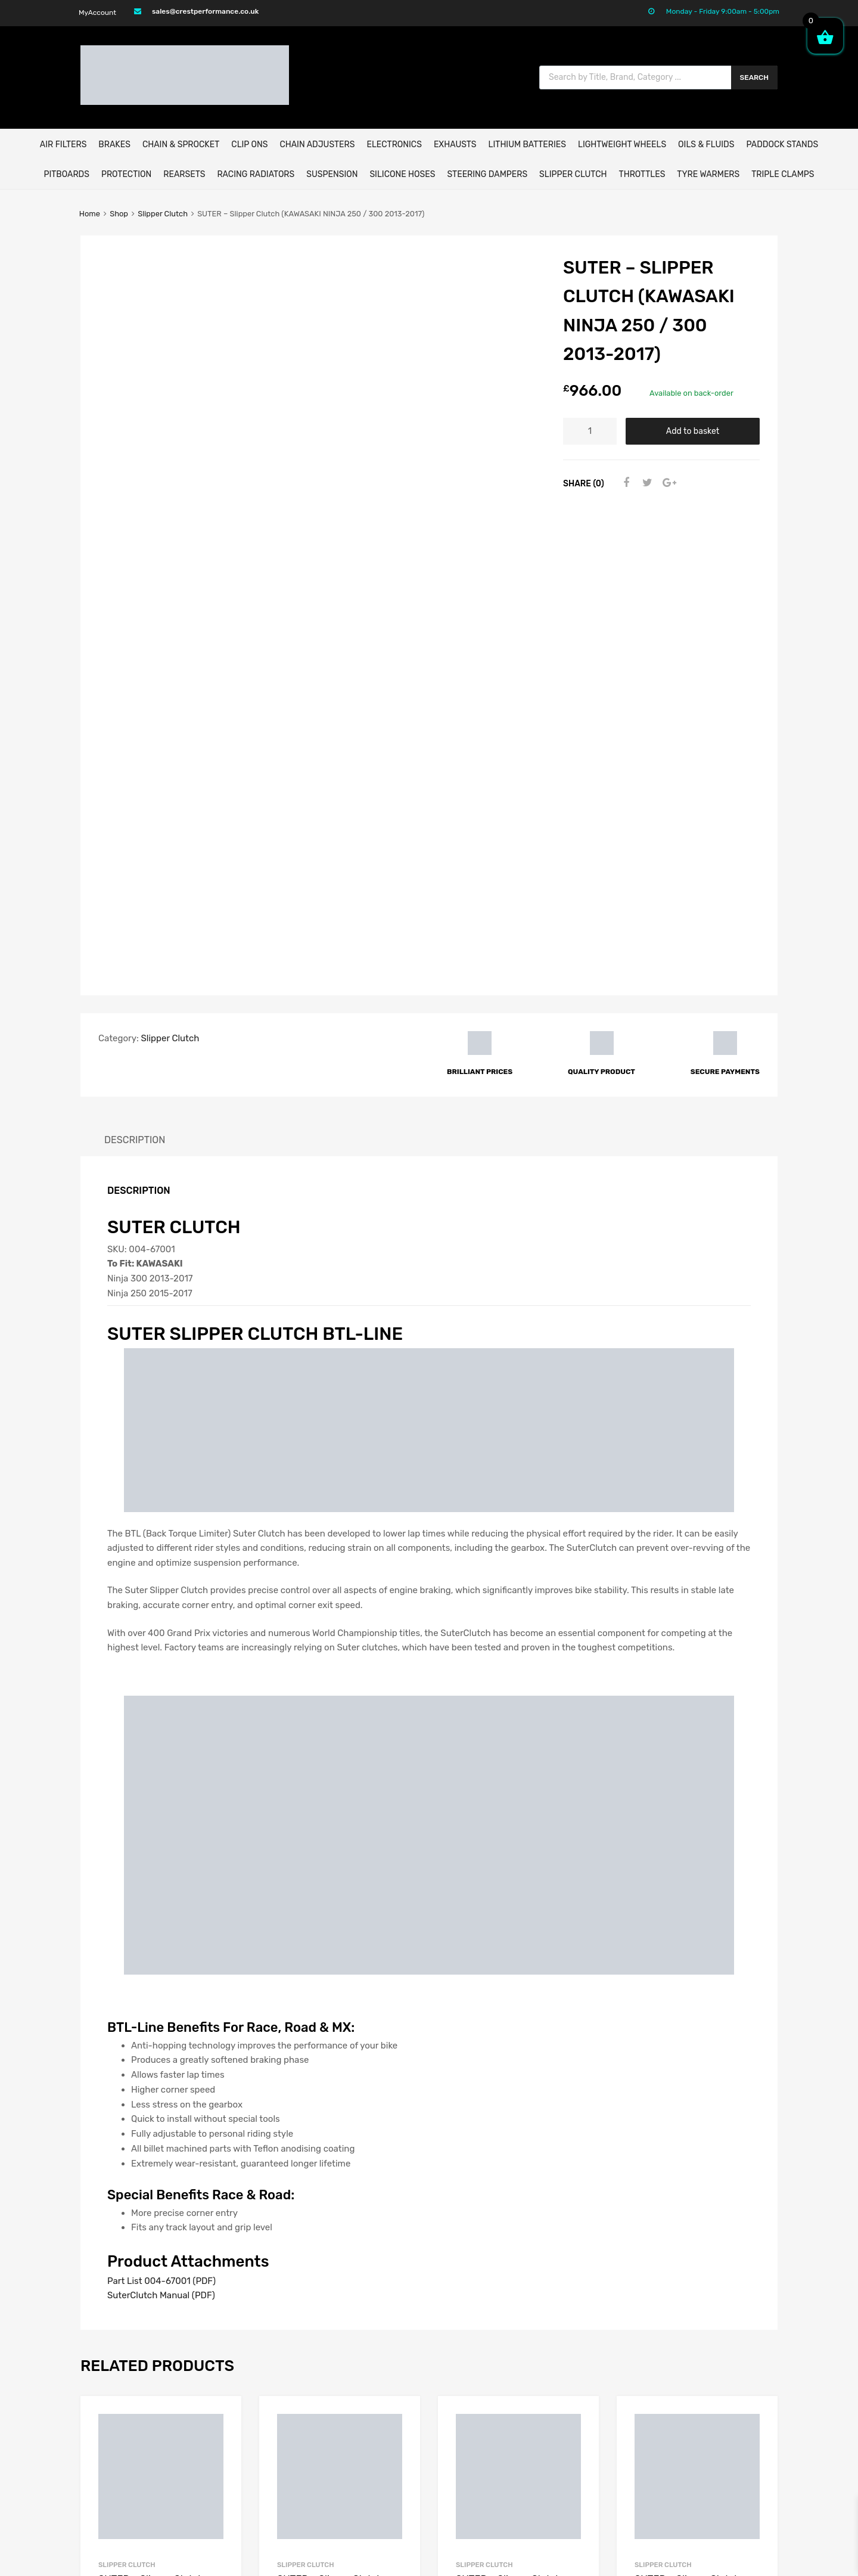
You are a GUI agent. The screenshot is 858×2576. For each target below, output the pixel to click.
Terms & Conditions (597, 2414)
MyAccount (97, 12)
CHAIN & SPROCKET (180, 144)
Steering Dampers (487, 174)
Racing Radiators (255, 174)
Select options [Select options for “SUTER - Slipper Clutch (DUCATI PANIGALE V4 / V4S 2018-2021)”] (216, 2185)
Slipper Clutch (573, 174)
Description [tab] (134, 654)
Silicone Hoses (402, 174)
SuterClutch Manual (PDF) (161, 1810)
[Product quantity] (590, 431)
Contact (573, 2384)
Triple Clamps (782, 174)
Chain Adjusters (317, 144)
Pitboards (66, 174)
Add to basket (692, 431)
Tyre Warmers (708, 174)
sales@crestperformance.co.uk (205, 11)
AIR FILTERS (63, 144)
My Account (581, 2355)
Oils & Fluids (706, 144)
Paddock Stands (782, 144)
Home (89, 213)
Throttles (642, 174)
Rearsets (184, 174)
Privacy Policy (587, 2428)
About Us (576, 2369)
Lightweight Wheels (622, 144)
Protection (126, 174)
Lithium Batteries (527, 144)
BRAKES (114, 144)
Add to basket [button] (395, 2165)
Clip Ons (249, 144)
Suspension (332, 174)
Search (754, 77)
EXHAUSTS (455, 144)
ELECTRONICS (393, 144)
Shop (119, 213)
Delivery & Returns (595, 2399)
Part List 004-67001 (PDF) (161, 1795)
